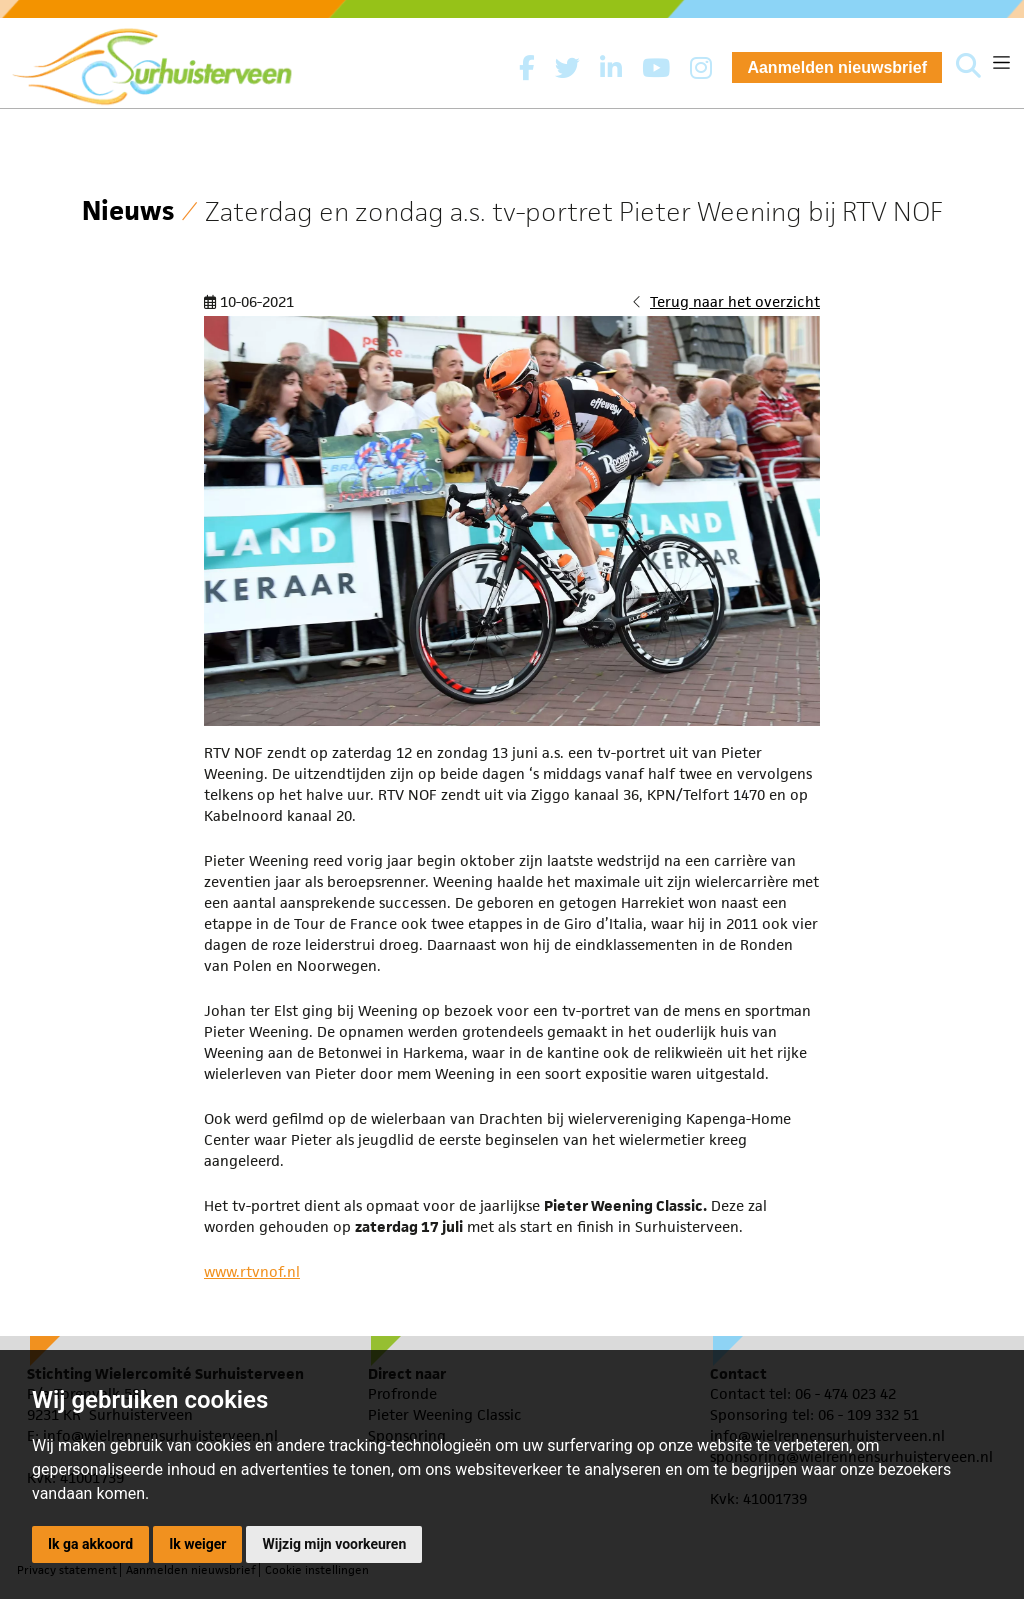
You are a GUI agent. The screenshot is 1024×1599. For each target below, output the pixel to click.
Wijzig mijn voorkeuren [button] (334, 1544)
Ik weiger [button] (197, 1544)
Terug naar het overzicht (735, 301)
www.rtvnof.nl (252, 1271)
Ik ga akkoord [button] (90, 1544)
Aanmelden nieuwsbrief (837, 67)
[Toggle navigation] (1001, 62)
